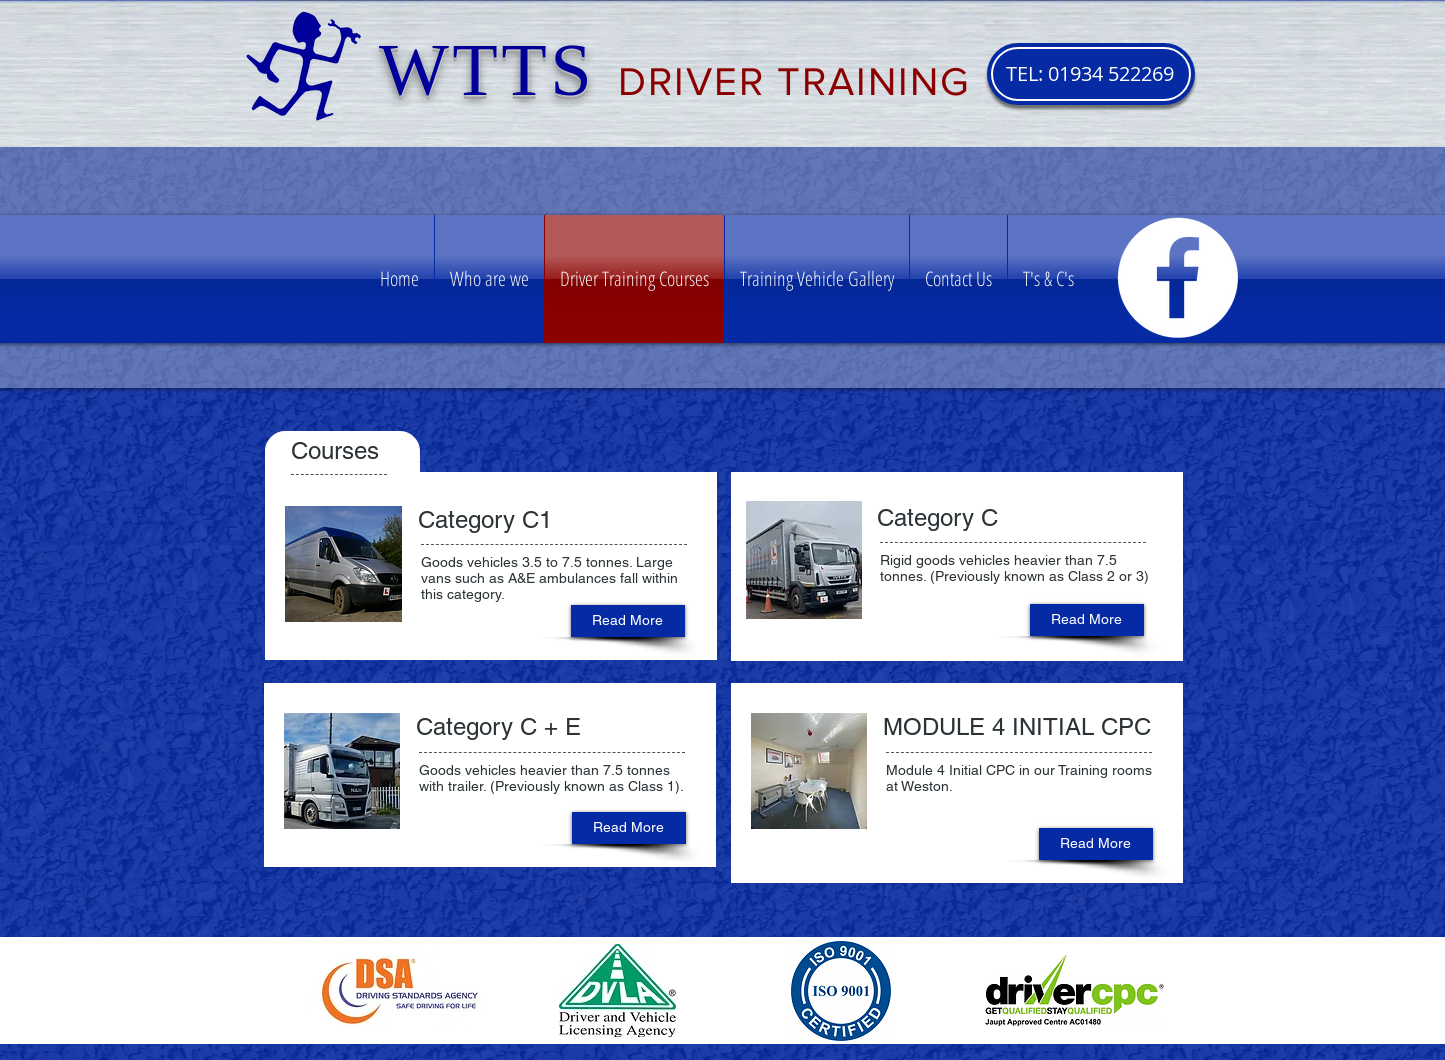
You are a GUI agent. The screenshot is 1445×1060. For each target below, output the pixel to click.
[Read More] (628, 621)
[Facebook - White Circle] (1177, 277)
